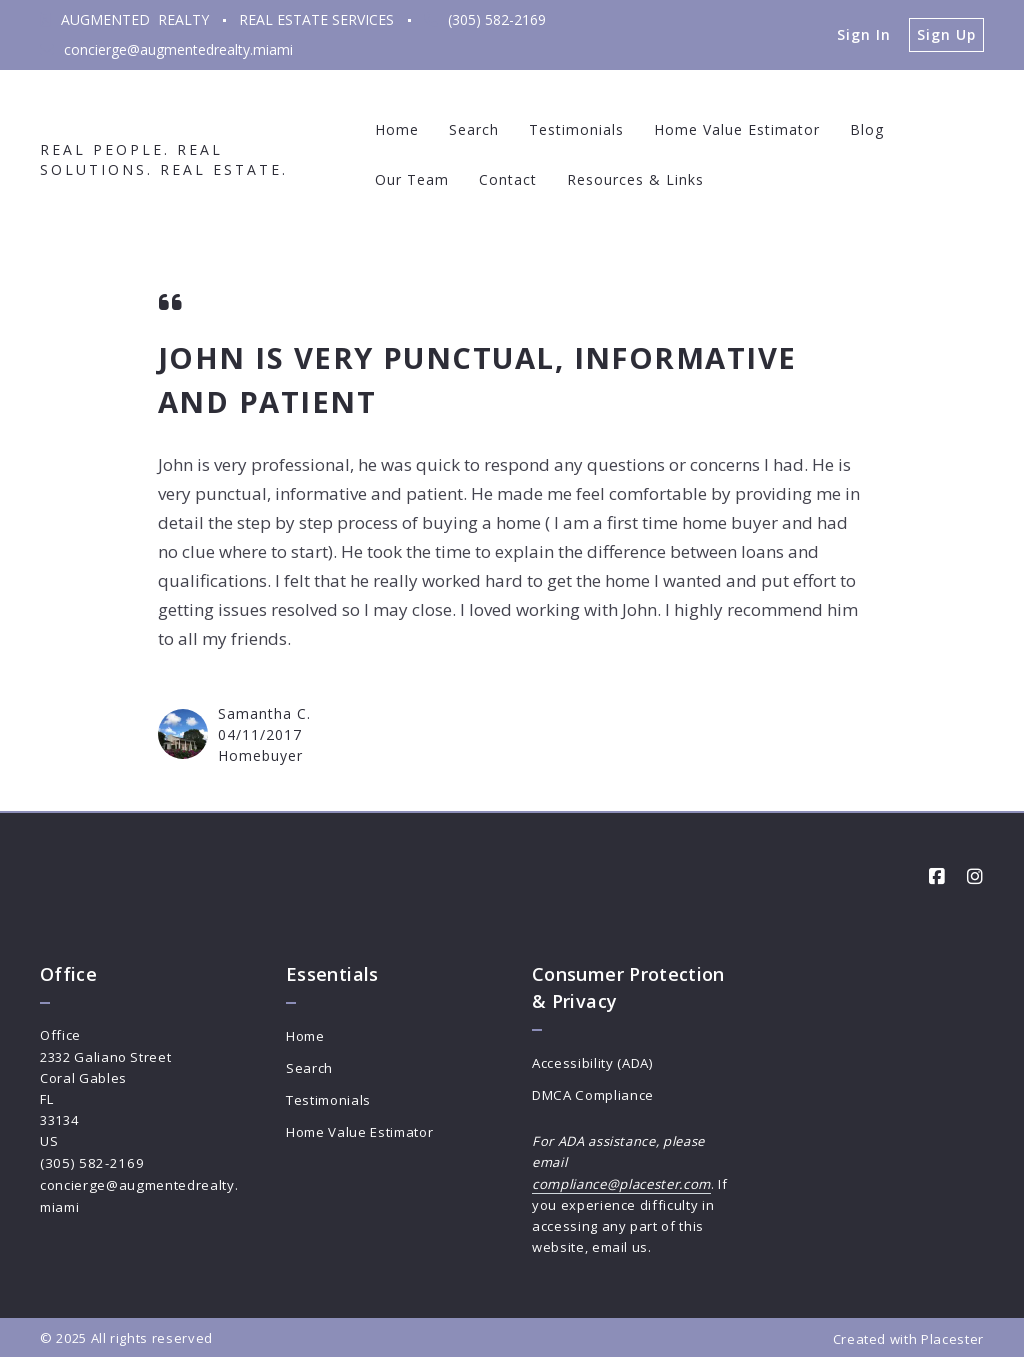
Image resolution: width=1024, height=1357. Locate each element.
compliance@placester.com (621, 1182)
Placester (952, 1336)
